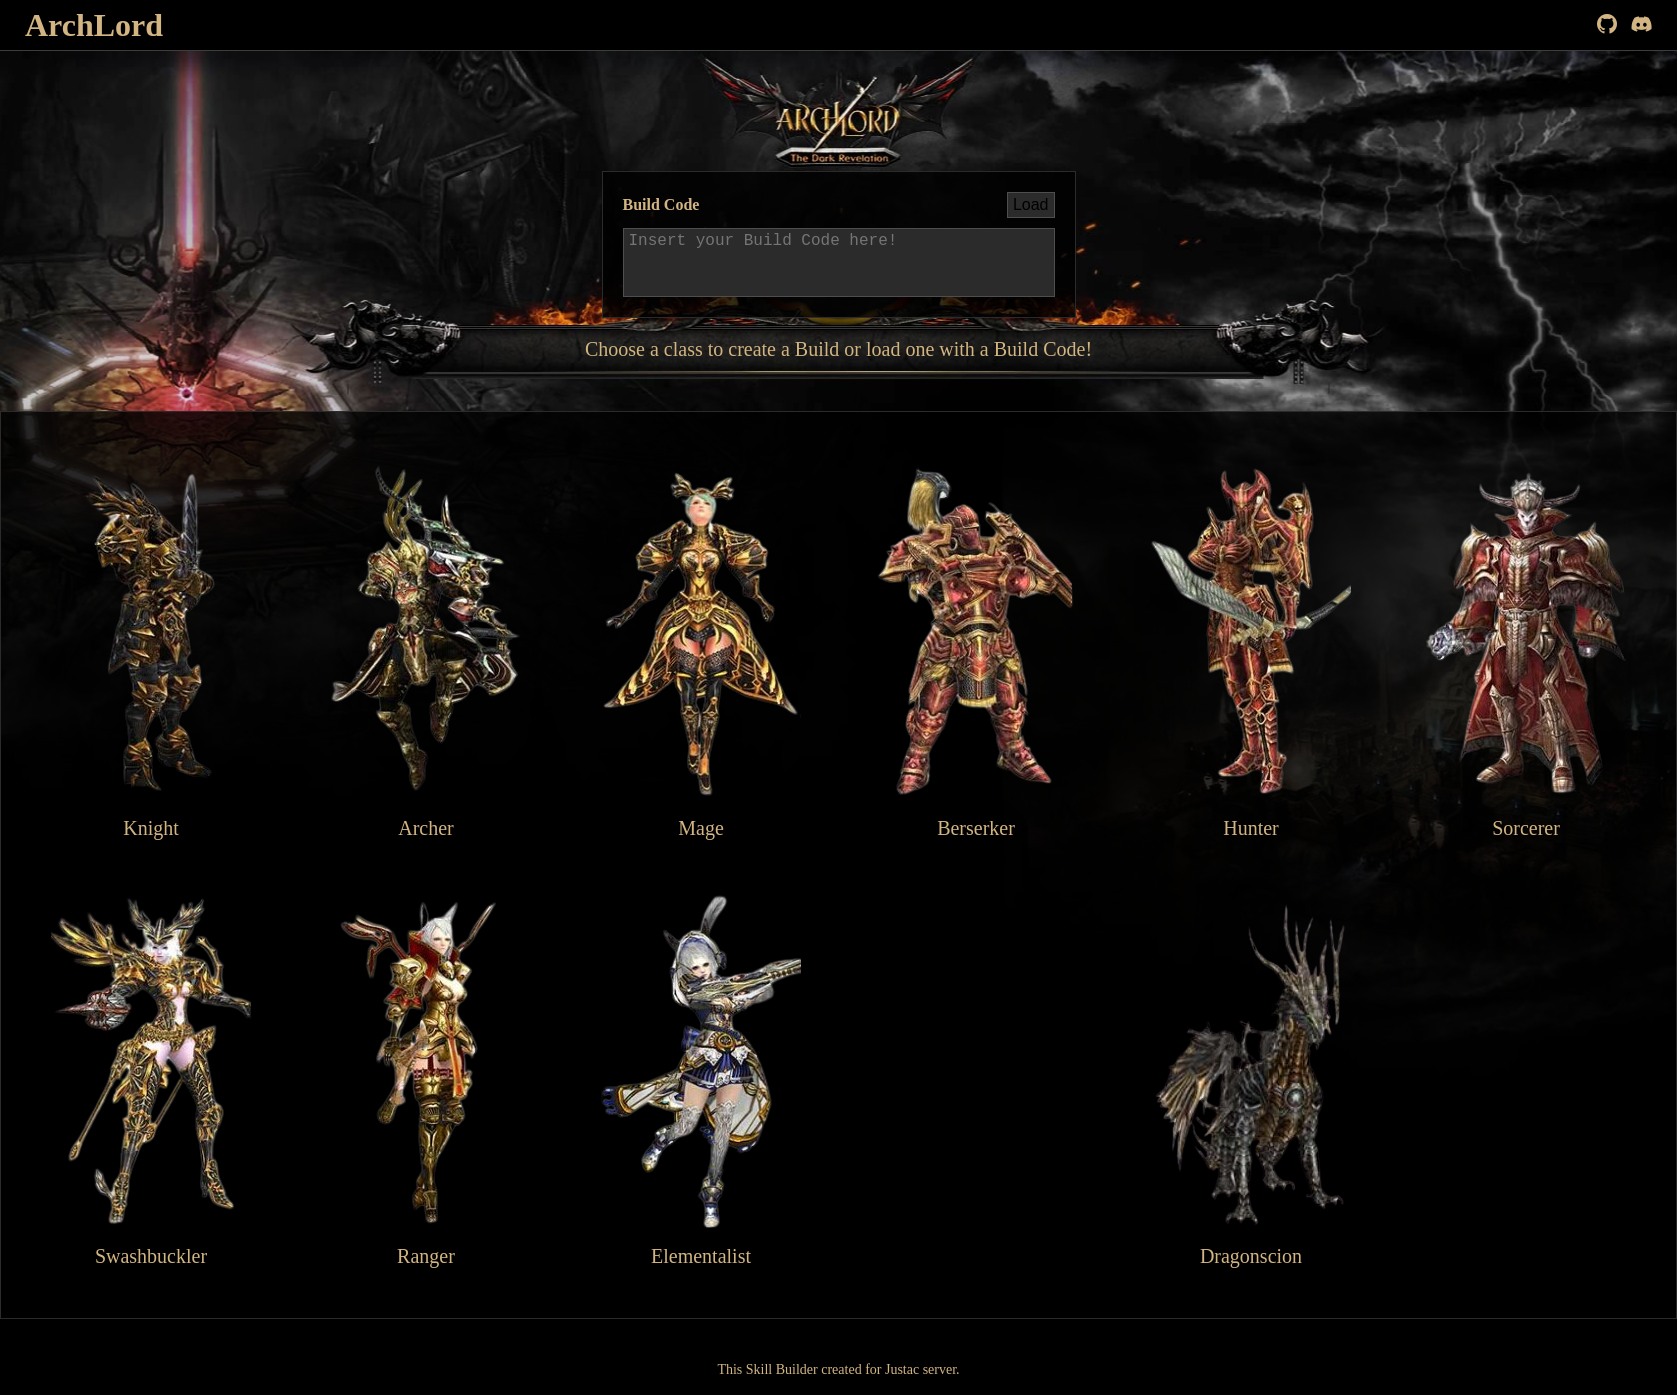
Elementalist (701, 1078)
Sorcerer (1526, 650)
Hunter (1251, 650)
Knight (151, 650)
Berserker (976, 650)
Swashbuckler (151, 1078)
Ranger (426, 1078)
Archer (426, 650)
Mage (701, 650)
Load (1031, 204)
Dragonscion (1251, 1078)
